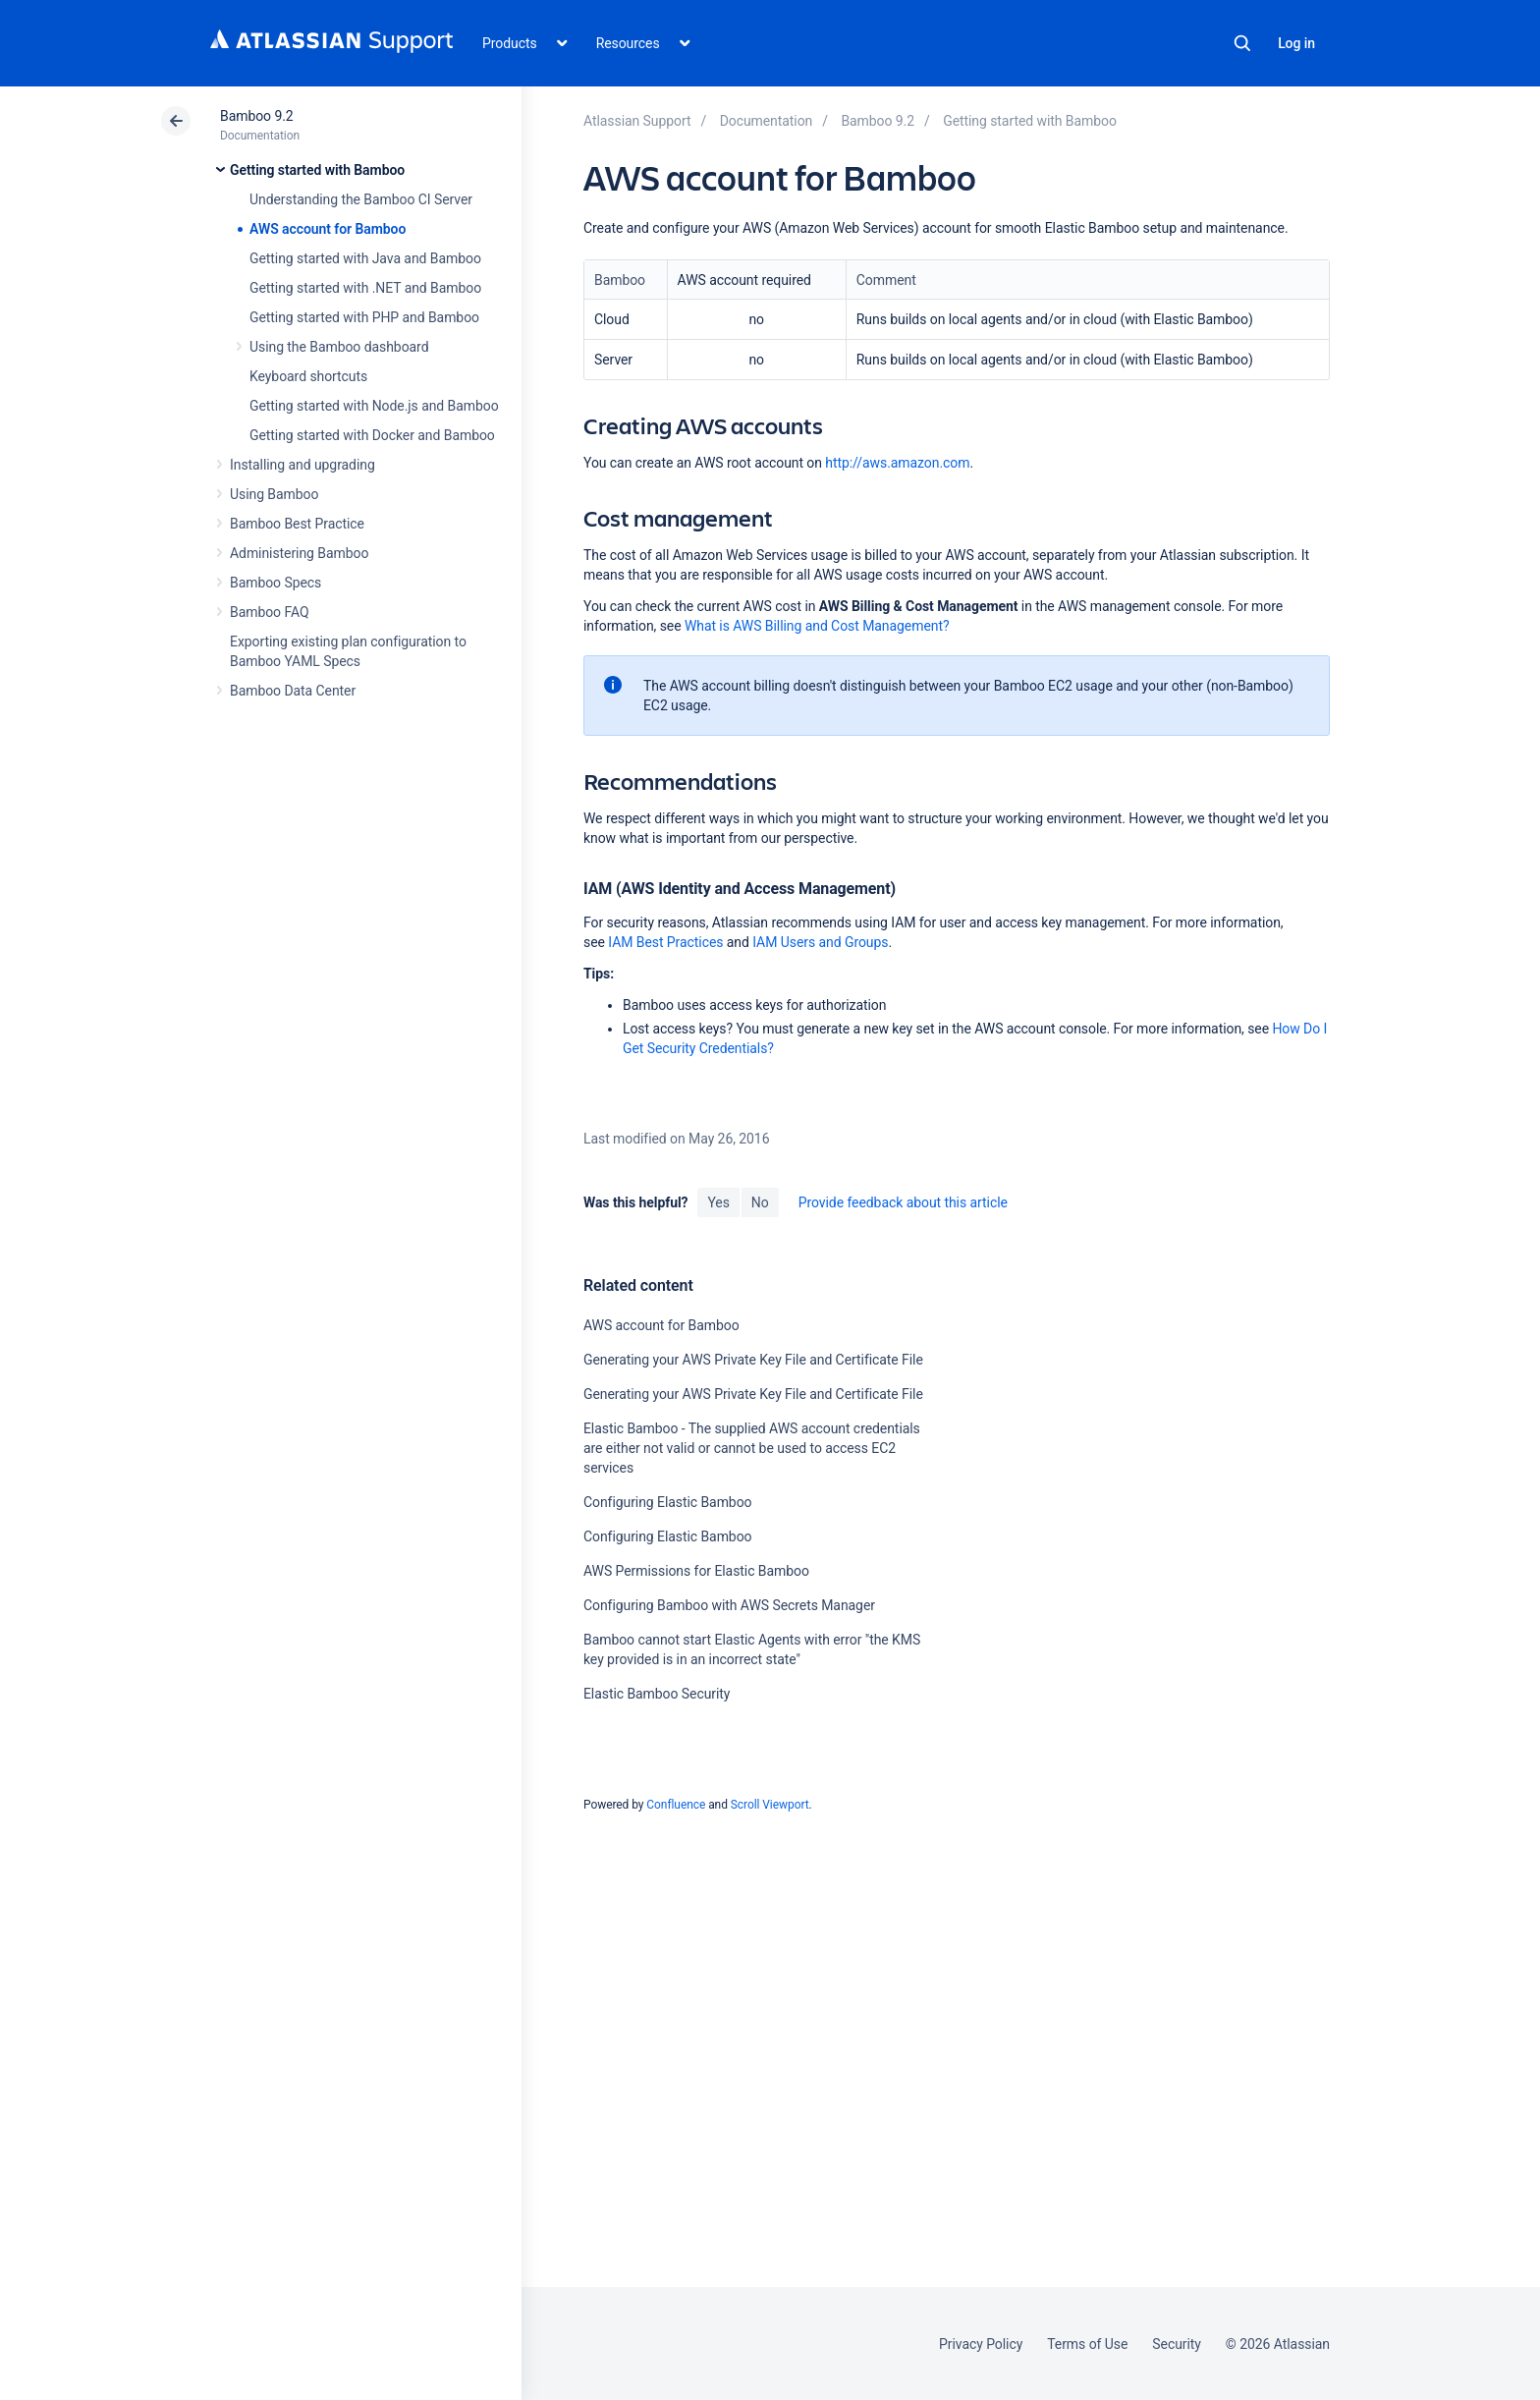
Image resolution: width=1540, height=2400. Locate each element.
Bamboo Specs (275, 582)
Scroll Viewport (770, 1805)
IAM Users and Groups (820, 942)
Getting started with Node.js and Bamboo (374, 406)
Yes (718, 1202)
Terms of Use (1087, 2344)
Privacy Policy (980, 2344)
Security (1176, 2344)
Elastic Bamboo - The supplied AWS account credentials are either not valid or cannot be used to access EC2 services (751, 1448)
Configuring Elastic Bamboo (667, 1502)
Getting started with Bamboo (317, 170)
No (760, 1202)
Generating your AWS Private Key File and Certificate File (753, 1359)
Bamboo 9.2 (257, 116)
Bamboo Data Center (293, 690)
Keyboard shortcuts (308, 376)
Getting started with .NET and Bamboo (365, 288)
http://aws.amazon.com (897, 463)
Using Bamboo (274, 494)
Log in (1296, 43)
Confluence (675, 1805)
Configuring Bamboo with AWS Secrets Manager (729, 1605)
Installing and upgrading (302, 465)
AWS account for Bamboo (327, 229)
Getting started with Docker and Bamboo (372, 435)
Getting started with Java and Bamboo (365, 258)
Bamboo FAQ (269, 612)
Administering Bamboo (299, 553)
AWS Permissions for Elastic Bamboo (696, 1571)
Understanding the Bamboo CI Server (360, 199)
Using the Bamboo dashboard (338, 347)
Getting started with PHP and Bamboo (364, 317)
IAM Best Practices (665, 942)
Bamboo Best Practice (297, 523)
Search (1242, 43)
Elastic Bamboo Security (656, 1694)
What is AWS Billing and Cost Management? (817, 626)
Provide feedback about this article (903, 1202)
